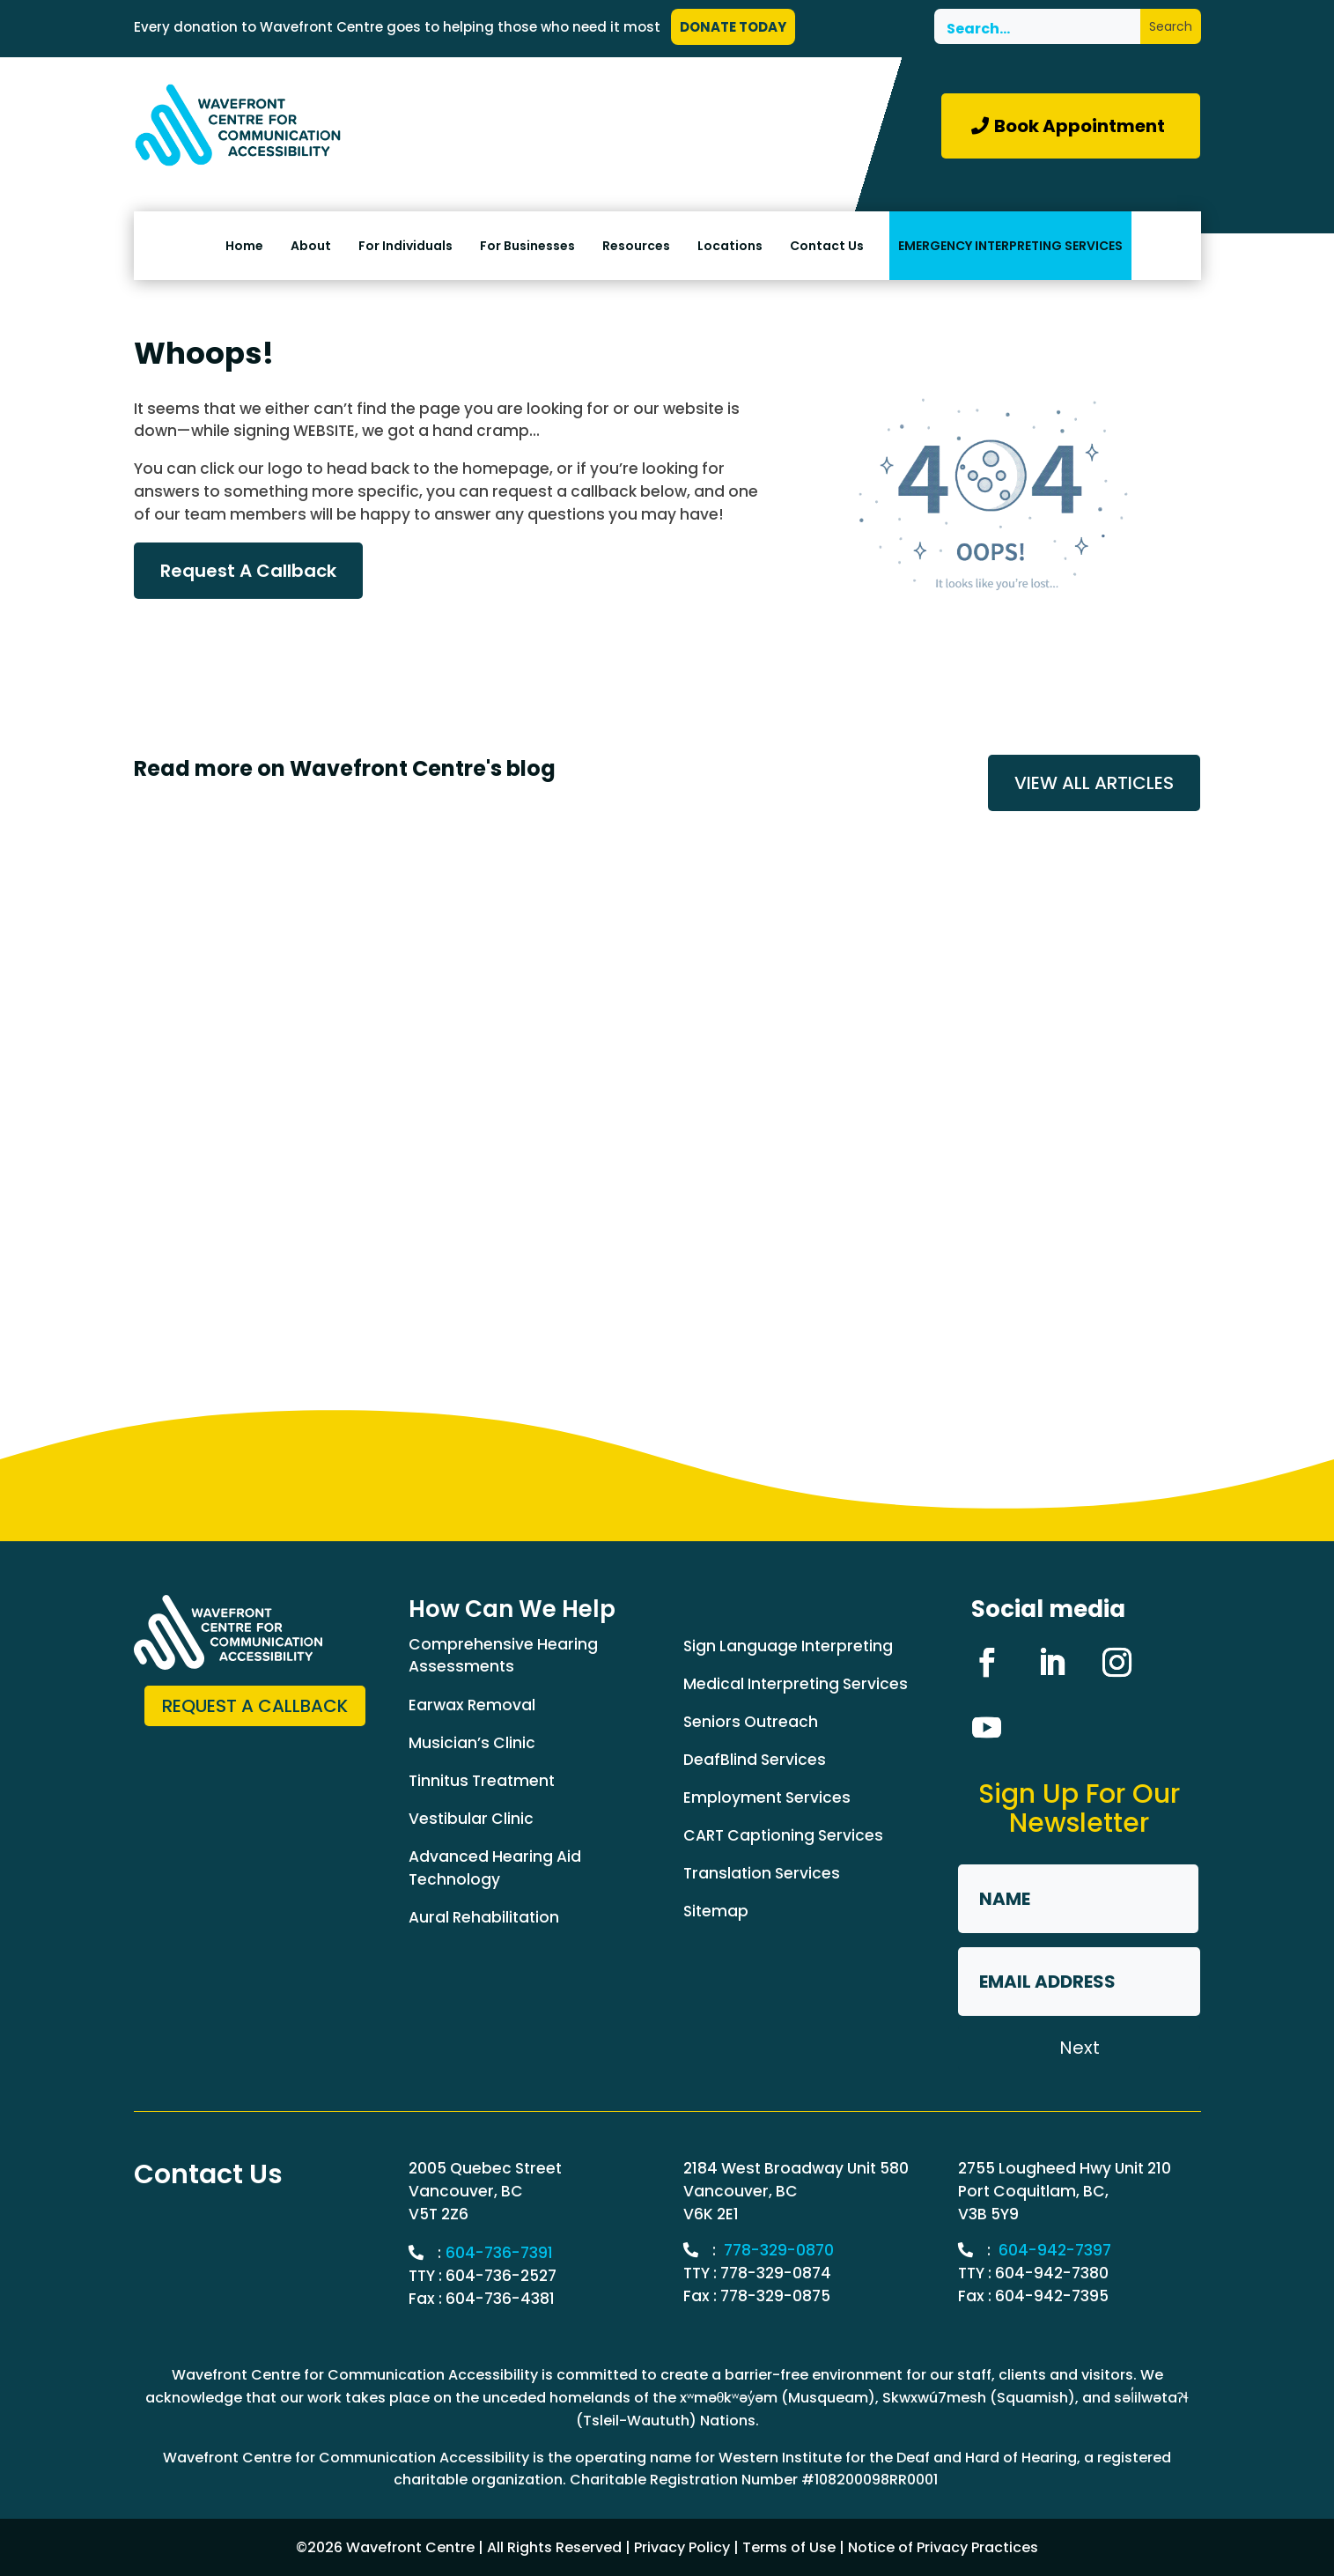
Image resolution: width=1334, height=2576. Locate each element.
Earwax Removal (472, 1705)
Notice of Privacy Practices (943, 2547)
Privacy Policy (682, 2547)
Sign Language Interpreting (788, 1646)
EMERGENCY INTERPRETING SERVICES (1010, 246)
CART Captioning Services (783, 1835)
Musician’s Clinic (472, 1742)
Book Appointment (1079, 126)
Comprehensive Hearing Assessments (503, 1656)
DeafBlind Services (754, 1759)
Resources (636, 246)
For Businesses (527, 246)
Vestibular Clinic (471, 1818)
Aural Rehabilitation (484, 1917)
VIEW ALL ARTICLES (1094, 783)
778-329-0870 (779, 2250)
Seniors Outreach (750, 1721)
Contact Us (827, 246)
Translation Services (761, 1873)
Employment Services (767, 1797)
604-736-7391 (499, 2252)
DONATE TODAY (733, 27)
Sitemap (715, 1911)
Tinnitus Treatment (482, 1780)
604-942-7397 (1055, 2250)
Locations (730, 246)
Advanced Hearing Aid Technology (495, 1868)
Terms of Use (789, 2547)
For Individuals (405, 246)
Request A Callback (248, 570)
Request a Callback (255, 1706)
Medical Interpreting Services (795, 1683)
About (311, 246)
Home (244, 246)
